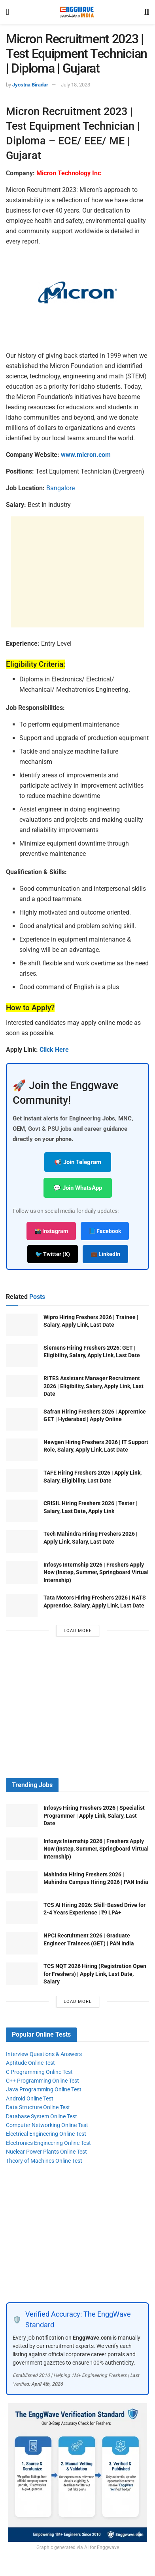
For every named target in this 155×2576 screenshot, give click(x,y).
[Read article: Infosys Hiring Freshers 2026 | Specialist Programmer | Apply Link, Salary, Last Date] (22, 1815)
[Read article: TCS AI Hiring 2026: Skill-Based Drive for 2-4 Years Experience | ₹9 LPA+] (22, 1912)
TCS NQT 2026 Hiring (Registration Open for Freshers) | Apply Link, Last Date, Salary (94, 1974)
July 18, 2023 (75, 85)
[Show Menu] (7, 12)
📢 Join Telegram (77, 1162)
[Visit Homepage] (77, 12)
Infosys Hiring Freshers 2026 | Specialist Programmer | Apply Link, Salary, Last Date (94, 1815)
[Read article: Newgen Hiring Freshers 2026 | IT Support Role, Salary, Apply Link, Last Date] (22, 1450)
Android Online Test (29, 2098)
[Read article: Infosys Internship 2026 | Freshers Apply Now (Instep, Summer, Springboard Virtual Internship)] (22, 1572)
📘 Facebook (105, 1231)
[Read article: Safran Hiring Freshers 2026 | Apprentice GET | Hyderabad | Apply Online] (22, 1419)
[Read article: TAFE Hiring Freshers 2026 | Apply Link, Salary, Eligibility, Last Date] (22, 1480)
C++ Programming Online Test (42, 2080)
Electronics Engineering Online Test (48, 2143)
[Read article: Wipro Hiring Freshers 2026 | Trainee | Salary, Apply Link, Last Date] (22, 1325)
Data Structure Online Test (38, 2107)
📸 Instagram (51, 1231)
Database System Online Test (41, 2116)
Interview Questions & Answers (44, 2054)
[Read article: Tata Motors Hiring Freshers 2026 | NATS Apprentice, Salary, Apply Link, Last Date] (22, 1605)
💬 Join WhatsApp (77, 1187)
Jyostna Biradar (30, 85)
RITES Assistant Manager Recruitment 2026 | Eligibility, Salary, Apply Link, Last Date (93, 1386)
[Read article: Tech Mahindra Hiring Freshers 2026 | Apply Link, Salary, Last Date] (22, 1541)
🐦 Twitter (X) (52, 1254)
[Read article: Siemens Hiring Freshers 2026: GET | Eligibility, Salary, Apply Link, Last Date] (22, 1355)
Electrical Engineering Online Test (46, 2134)
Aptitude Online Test (30, 2063)
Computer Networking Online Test (47, 2125)
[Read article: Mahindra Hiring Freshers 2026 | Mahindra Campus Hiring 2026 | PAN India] (22, 1882)
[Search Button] (146, 12)
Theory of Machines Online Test (44, 2161)
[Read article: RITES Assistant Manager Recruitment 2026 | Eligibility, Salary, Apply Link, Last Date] (22, 1386)
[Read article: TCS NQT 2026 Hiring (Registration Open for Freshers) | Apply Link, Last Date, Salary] (22, 1973)
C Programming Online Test (39, 2072)
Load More (78, 1630)
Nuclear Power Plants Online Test (46, 2151)
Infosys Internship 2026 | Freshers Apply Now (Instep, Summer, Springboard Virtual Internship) (96, 1572)
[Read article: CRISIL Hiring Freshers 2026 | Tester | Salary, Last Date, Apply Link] (22, 1511)
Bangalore (60, 488)
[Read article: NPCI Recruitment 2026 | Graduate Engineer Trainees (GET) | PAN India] (22, 1943)
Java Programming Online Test (43, 2089)
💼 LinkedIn (105, 1254)
